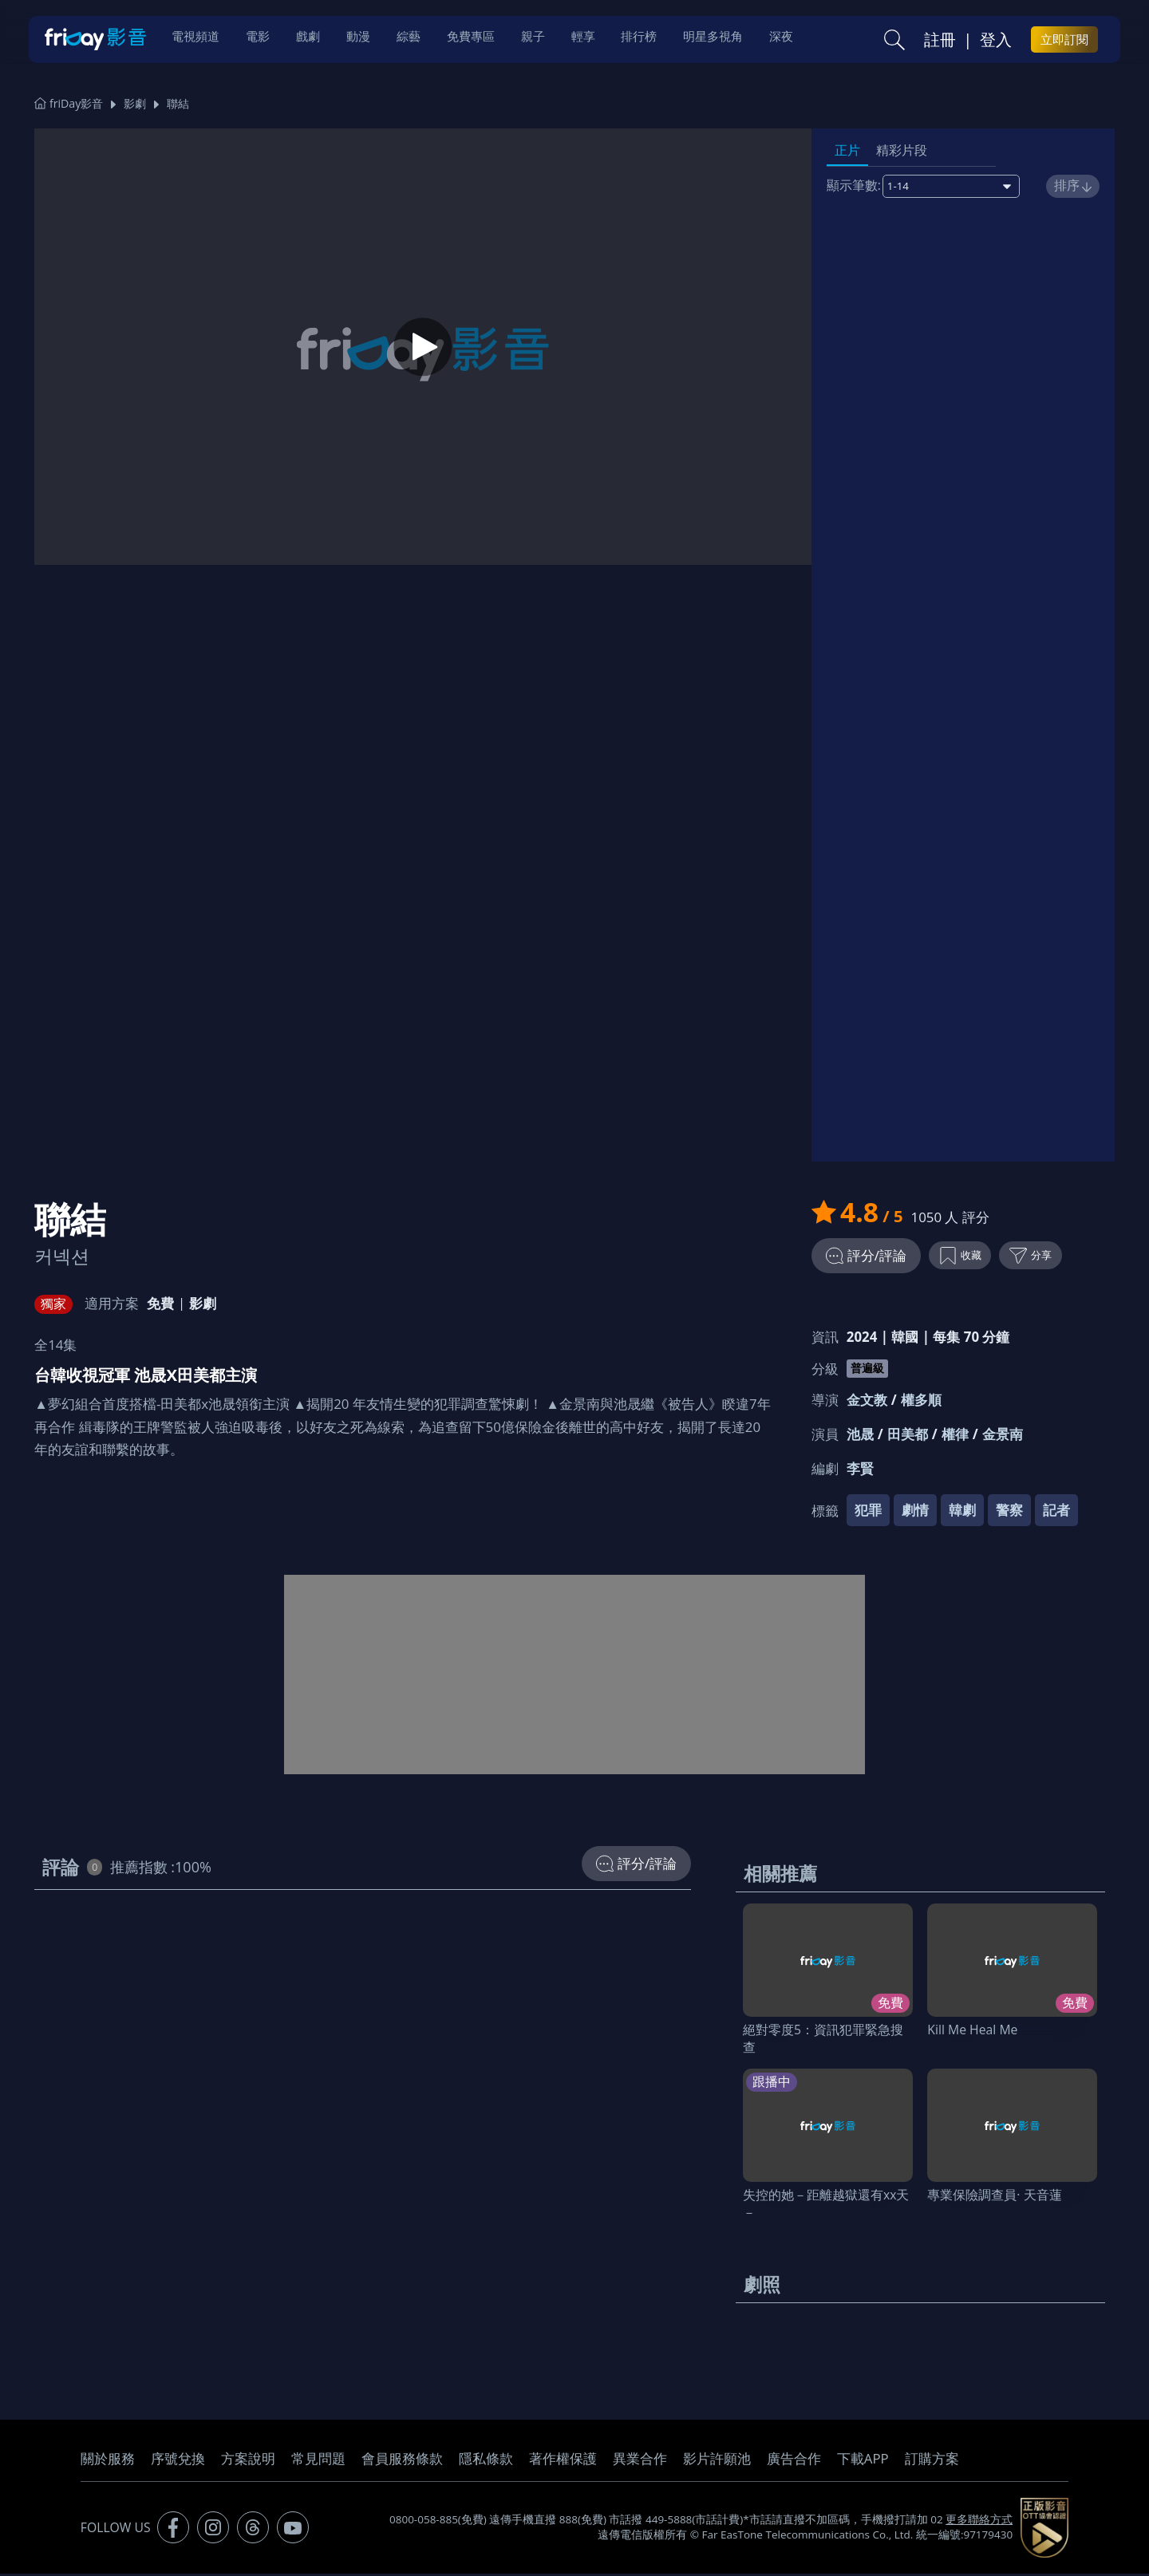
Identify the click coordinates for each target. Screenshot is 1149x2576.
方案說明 (248, 2461)
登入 (996, 41)
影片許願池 (717, 2461)
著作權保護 (563, 2461)
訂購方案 (932, 2461)
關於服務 (108, 2461)
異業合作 (640, 2461)
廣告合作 (794, 2461)
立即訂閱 (1064, 41)
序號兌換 (178, 2461)
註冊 (940, 41)
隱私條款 (486, 2461)
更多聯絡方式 (979, 2522)
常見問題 (318, 2461)
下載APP (863, 2461)
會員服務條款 (402, 2461)
